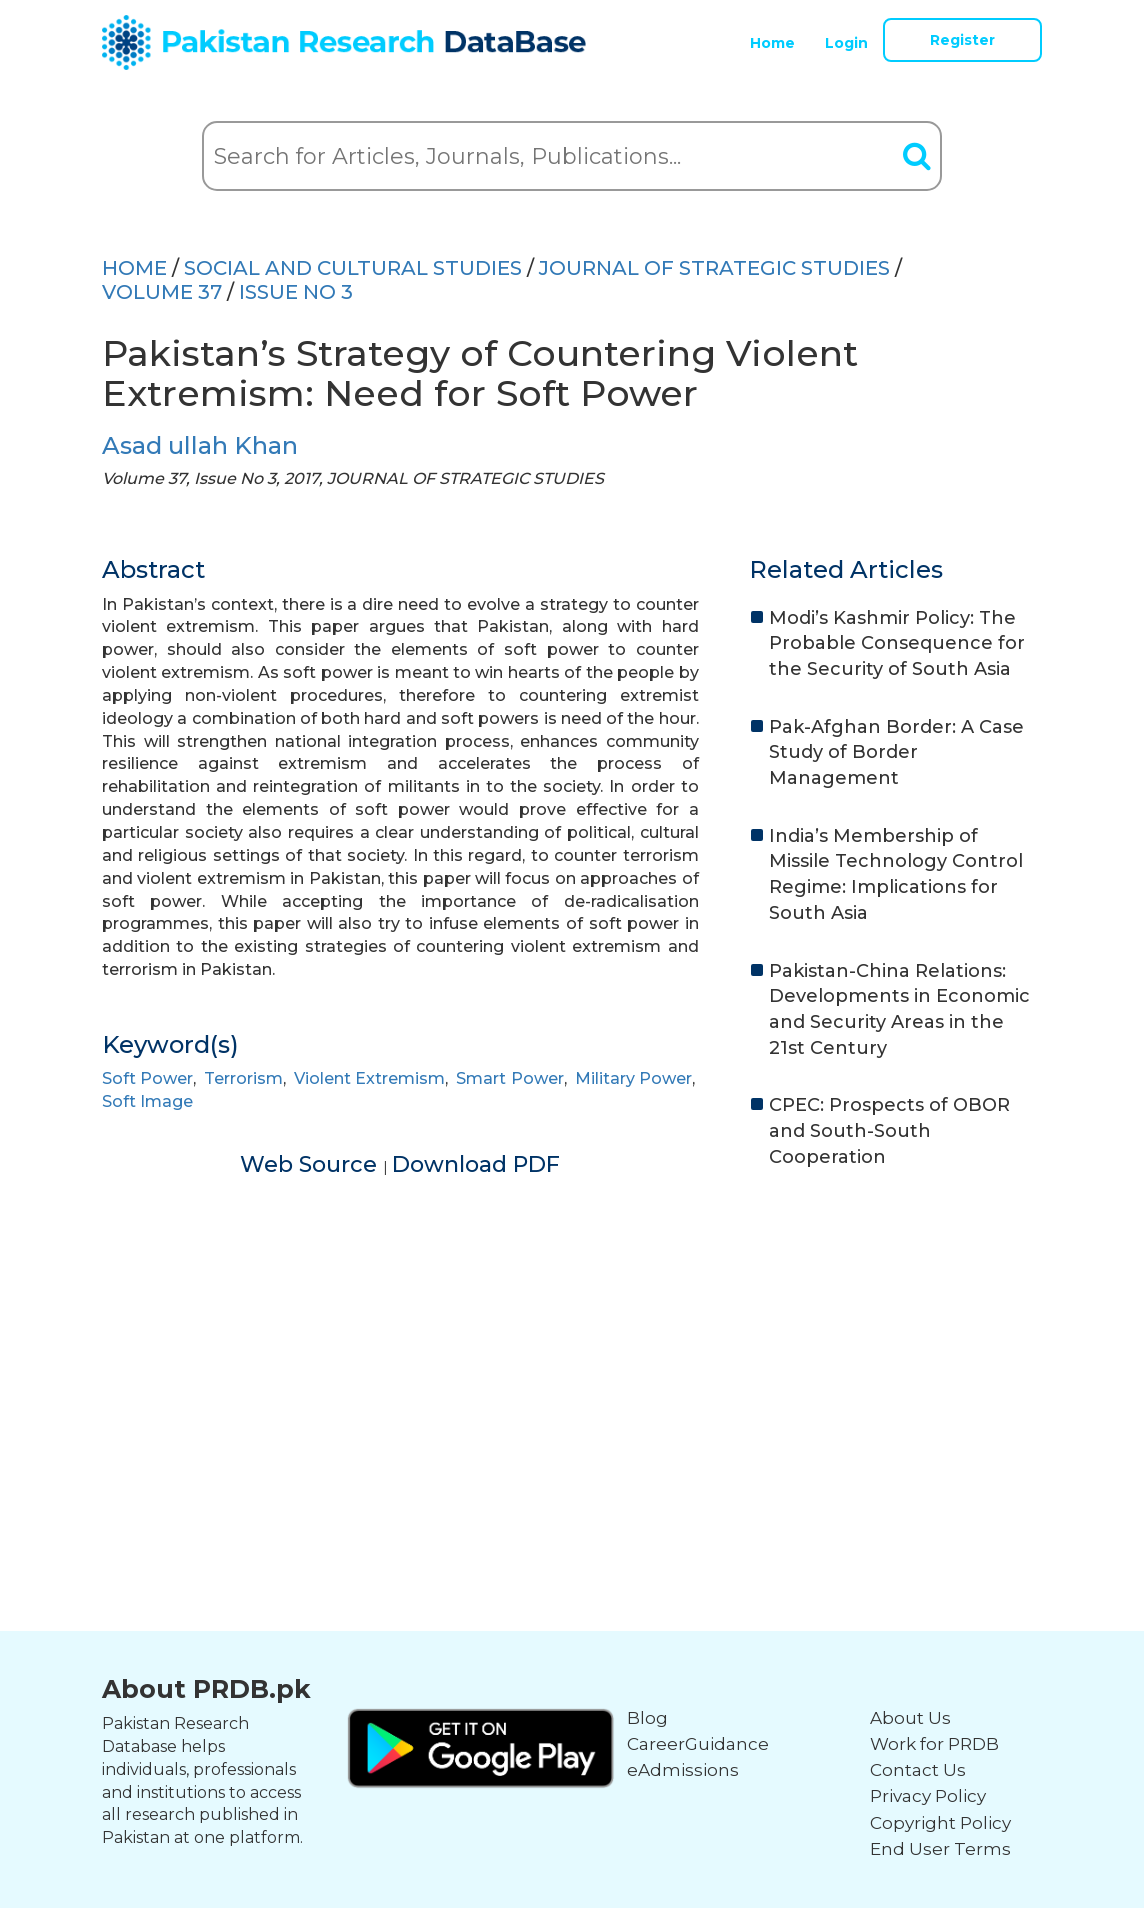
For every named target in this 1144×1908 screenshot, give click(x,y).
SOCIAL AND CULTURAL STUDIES (353, 268)
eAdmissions (683, 1770)
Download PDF (476, 1164)
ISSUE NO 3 (296, 292)
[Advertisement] (572, 1341)
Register (962, 40)
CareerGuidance (698, 1744)
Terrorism (243, 1078)
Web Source (311, 1164)
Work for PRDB (934, 1744)
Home (772, 43)
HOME (134, 268)
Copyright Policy (940, 1823)
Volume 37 (162, 292)
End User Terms (940, 1849)
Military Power (633, 1078)
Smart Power (509, 1078)
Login (846, 43)
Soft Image (147, 1101)
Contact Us (918, 1770)
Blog (647, 1718)
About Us (910, 1718)
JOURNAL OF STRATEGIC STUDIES (714, 268)
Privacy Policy (928, 1796)
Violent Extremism (369, 1078)
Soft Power (147, 1078)
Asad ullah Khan (200, 445)
